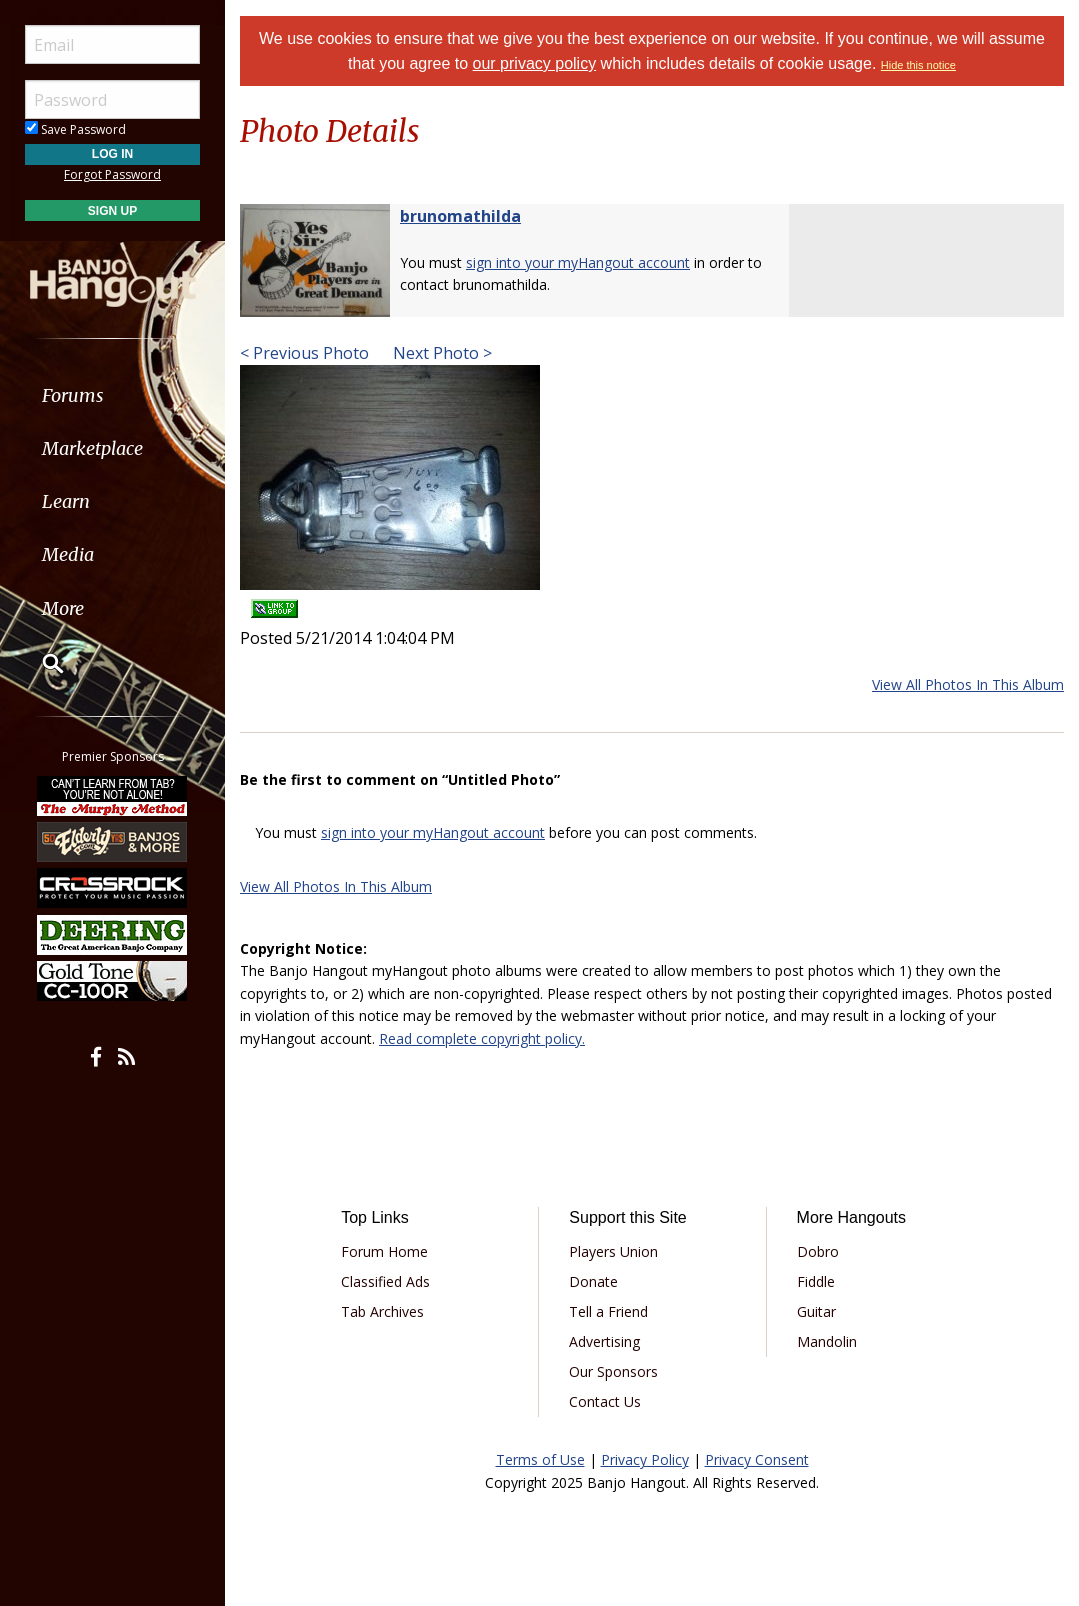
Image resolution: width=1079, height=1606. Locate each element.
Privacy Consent (757, 1459)
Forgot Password (112, 174)
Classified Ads (385, 1281)
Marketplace (92, 448)
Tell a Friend (608, 1311)
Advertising (604, 1341)
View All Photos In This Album (968, 684)
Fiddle (816, 1281)
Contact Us (605, 1401)
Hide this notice (918, 65)
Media (68, 554)
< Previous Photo (304, 353)
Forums (73, 395)
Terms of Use (540, 1459)
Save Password (75, 129)
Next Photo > (440, 353)
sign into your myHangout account (578, 262)
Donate (593, 1281)
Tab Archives (382, 1311)
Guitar (816, 1311)
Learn (66, 501)
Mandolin (827, 1341)
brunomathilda (460, 216)
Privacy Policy (645, 1459)
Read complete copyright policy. (482, 1038)
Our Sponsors (613, 1371)
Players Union (613, 1251)
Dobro (818, 1251)
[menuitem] (112, 395)
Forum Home (384, 1251)
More (63, 608)
